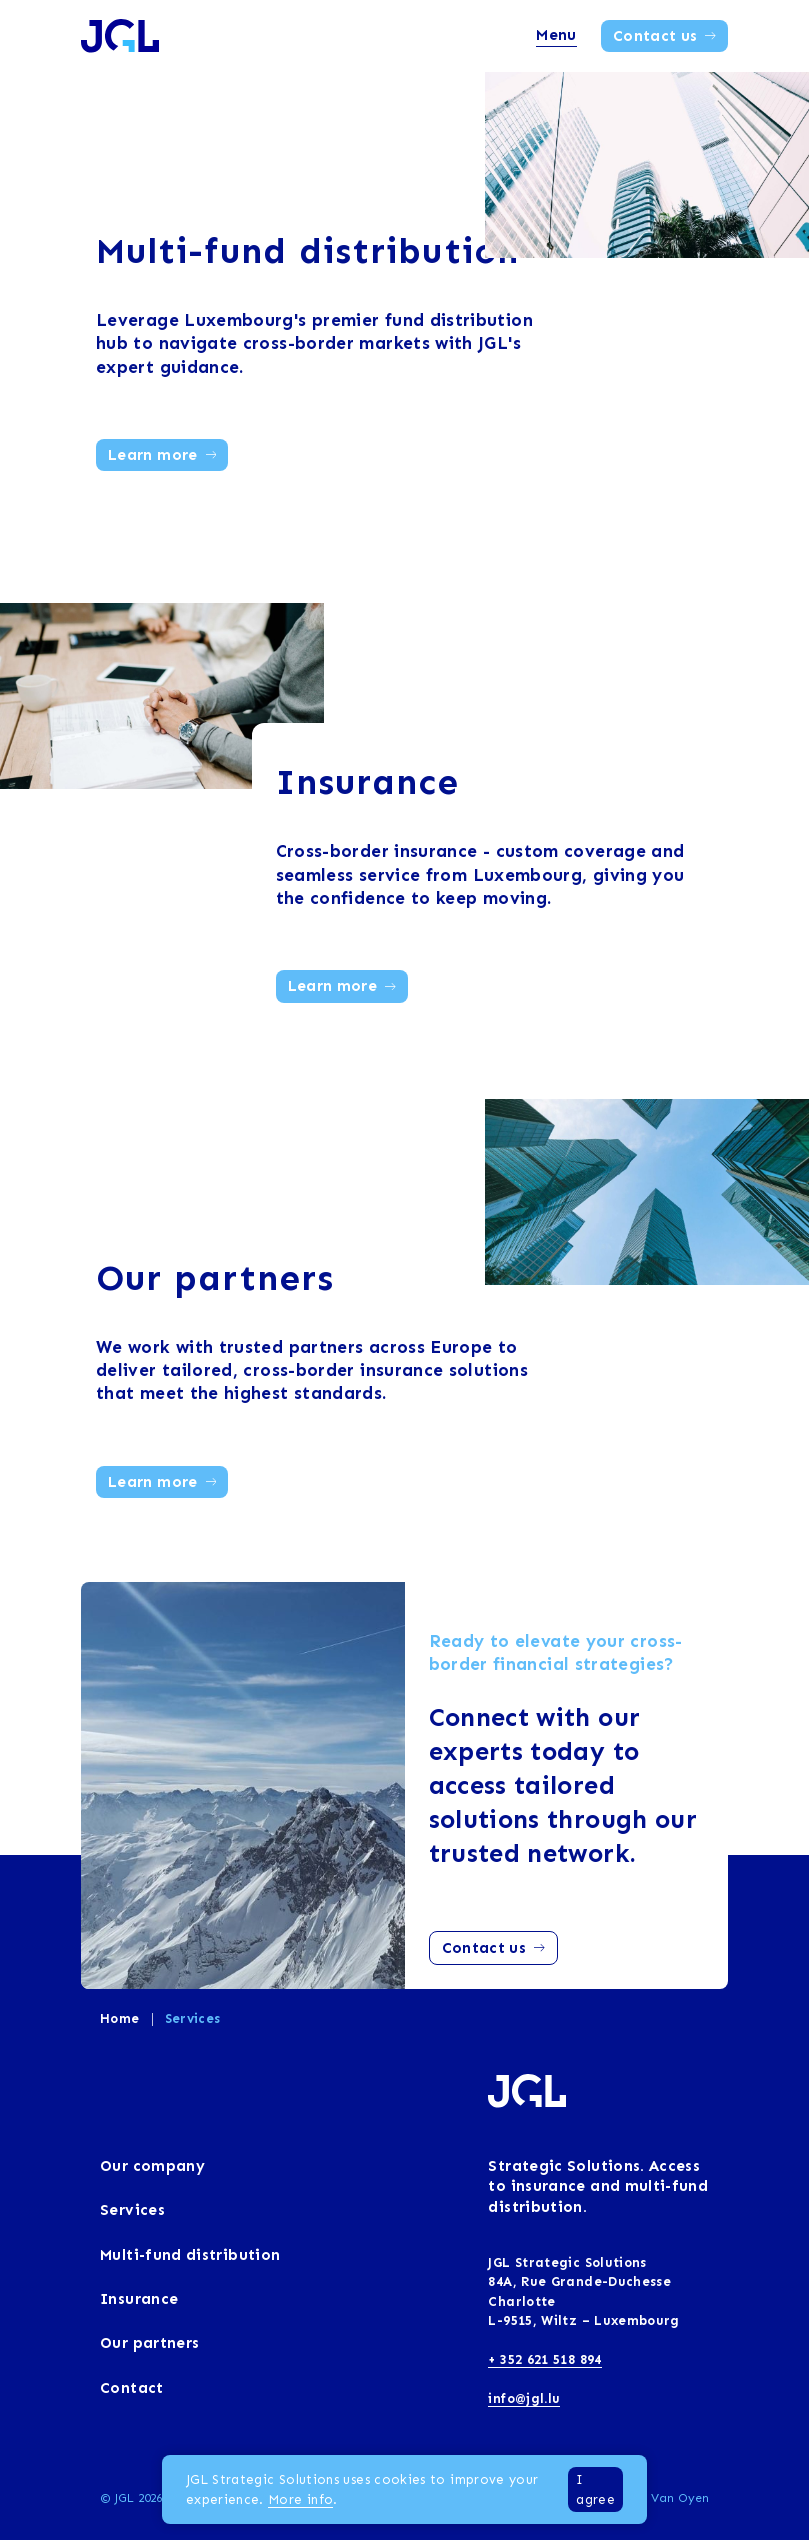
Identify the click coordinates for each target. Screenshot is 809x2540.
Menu (556, 35)
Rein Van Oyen (665, 2498)
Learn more (162, 455)
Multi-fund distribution (307, 250)
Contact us (664, 36)
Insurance (368, 781)
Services (193, 2018)
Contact (132, 2388)
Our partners (215, 1277)
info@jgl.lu (524, 2398)
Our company (152, 2166)
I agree (595, 2489)
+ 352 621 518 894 (544, 2359)
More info (300, 2499)
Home (119, 2018)
